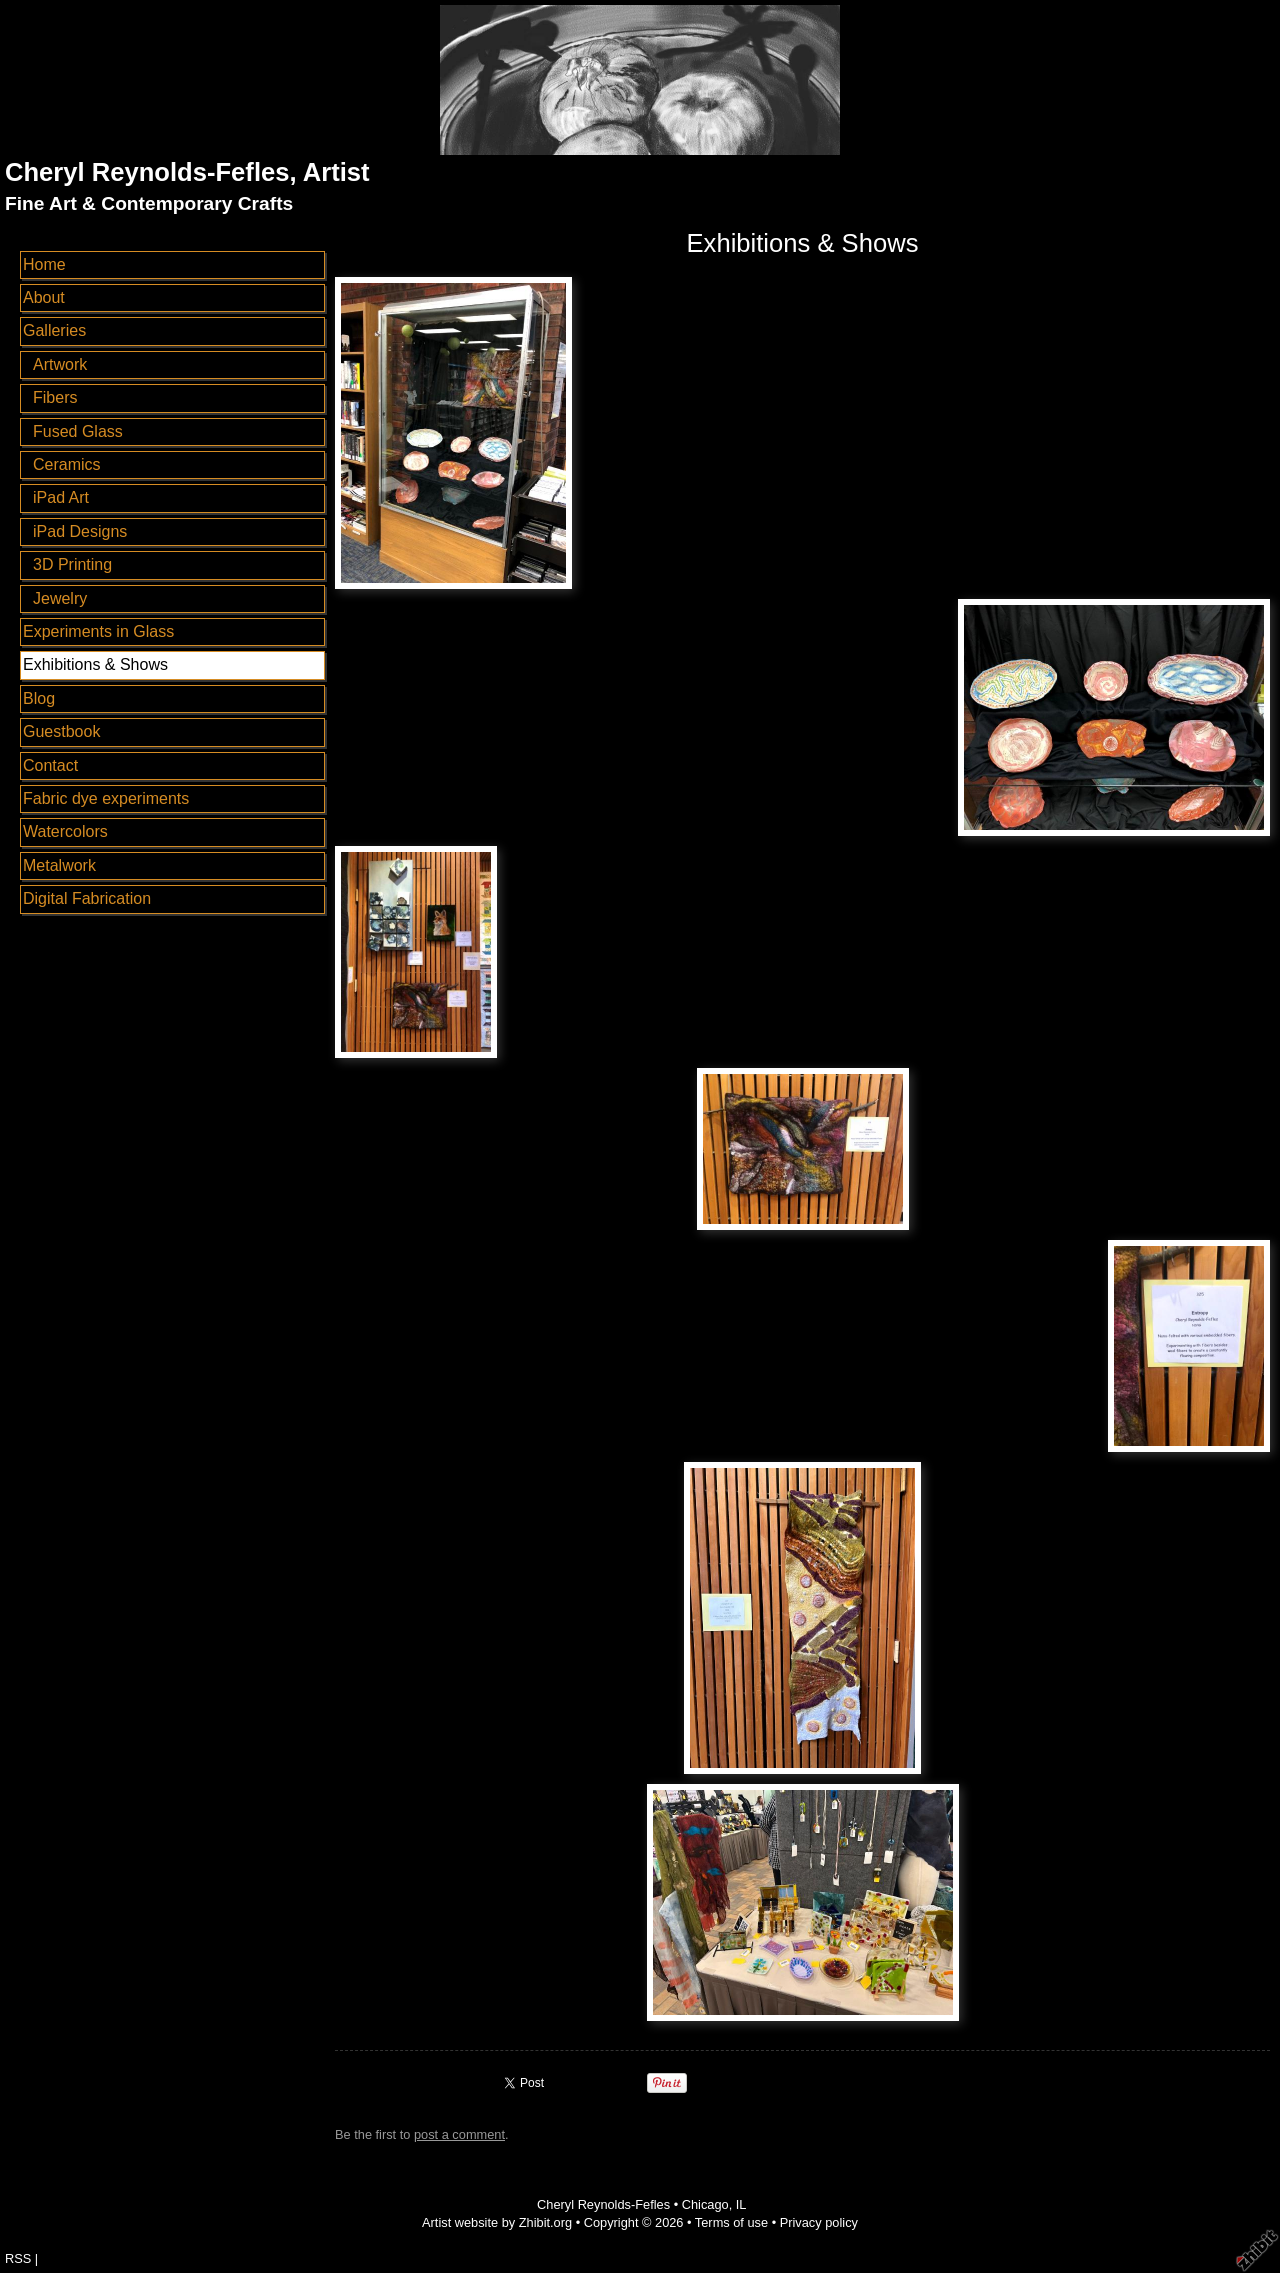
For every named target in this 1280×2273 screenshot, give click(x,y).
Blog (39, 698)
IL (741, 2204)
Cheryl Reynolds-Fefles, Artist (187, 172)
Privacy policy (819, 2222)
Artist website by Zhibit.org (497, 2222)
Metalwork (59, 865)
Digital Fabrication (87, 898)
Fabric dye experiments (106, 798)
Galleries (54, 330)
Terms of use (731, 2222)
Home (44, 264)
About (44, 297)
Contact (50, 765)
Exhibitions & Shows (95, 664)
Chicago (705, 2204)
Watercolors (65, 831)
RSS (18, 2258)
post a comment (459, 2134)
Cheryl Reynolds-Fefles (603, 2204)
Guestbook (61, 731)
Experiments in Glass (98, 631)
